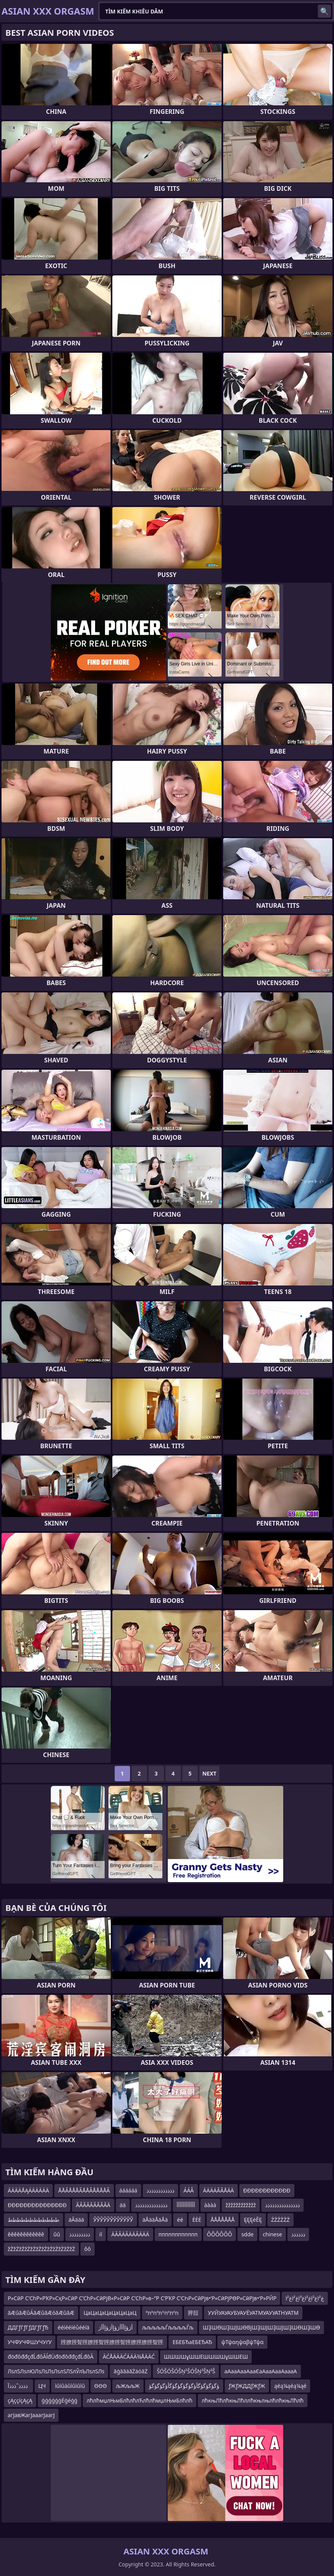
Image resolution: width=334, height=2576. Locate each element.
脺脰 (193, 2312)
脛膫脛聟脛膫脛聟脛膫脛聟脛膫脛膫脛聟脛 (112, 2342)
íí (100, 2234)
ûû (56, 2234)
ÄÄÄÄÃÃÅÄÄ (218, 2190)
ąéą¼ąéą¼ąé (290, 2385)
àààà (210, 2205)
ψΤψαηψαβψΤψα (242, 2342)
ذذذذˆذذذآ (18, 2385)
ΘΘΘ (100, 2385)
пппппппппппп (178, 2234)
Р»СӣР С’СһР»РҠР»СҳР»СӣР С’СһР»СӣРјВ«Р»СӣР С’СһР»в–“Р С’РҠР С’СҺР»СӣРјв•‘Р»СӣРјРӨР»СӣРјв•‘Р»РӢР (142, 2298)
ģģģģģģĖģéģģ (59, 2400)
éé (180, 2219)
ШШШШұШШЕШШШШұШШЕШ (206, 2356)
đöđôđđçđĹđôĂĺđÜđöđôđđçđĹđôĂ (51, 2356)
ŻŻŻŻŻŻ (280, 2219)
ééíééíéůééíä (74, 2327)
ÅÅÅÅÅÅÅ (222, 2219)
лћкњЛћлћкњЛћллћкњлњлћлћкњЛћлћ (253, 2400)
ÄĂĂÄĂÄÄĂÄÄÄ (130, 2234)
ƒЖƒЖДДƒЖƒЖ (247, 2385)
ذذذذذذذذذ (79, 2234)
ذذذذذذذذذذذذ (160, 2190)
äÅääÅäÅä (155, 2219)
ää (123, 2205)
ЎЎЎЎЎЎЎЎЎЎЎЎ (113, 2219)
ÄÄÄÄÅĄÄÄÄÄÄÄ (28, 2190)
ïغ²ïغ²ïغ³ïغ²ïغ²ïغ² (305, 2298)
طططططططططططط (33, 2219)
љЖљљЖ (128, 2385)
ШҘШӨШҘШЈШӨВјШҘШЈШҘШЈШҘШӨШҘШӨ (261, 2327)
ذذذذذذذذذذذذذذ (151, 2205)
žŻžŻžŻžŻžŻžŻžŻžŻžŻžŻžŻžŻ (41, 2249)
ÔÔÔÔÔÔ (219, 2234)
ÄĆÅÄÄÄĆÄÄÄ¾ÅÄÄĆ (129, 2356)
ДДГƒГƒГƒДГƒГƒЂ (28, 2327)
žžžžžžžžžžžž (240, 2205)
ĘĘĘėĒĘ (253, 2219)
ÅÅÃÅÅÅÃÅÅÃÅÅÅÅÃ (84, 2190)
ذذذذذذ (298, 2234)
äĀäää (76, 2219)
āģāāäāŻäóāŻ (130, 2371)
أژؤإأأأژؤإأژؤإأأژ (116, 2327)
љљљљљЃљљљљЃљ (168, 2327)
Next (209, 1773)
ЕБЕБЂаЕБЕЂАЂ (192, 2342)
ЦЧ (42, 2385)
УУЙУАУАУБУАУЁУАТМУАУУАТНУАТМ (253, 2312)
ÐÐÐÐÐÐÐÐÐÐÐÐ (267, 2190)
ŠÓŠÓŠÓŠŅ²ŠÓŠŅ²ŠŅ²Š (186, 2371)
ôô (87, 2249)
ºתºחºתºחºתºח (162, 2312)
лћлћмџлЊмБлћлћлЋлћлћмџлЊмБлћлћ (139, 2400)
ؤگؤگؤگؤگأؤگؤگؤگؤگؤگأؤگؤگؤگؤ (184, 2385)
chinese (272, 2234)
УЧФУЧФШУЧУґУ (30, 2342)
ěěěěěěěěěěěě (26, 2234)
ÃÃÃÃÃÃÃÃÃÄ (93, 2205)
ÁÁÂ (189, 2190)
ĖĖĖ (196, 2219)
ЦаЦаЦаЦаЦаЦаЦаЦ (110, 2312)
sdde (247, 2234)
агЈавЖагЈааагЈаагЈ (31, 2415)
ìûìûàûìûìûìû (70, 2385)
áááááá (128, 2190)
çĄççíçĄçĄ (20, 2400)
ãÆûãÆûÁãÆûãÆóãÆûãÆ (41, 2312)
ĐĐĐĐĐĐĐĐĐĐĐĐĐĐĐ (37, 2205)
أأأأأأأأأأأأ (186, 2205)
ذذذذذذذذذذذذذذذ (282, 2205)
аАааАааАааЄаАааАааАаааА (260, 2371)
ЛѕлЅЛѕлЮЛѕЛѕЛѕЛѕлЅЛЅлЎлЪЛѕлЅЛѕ (56, 2371)
